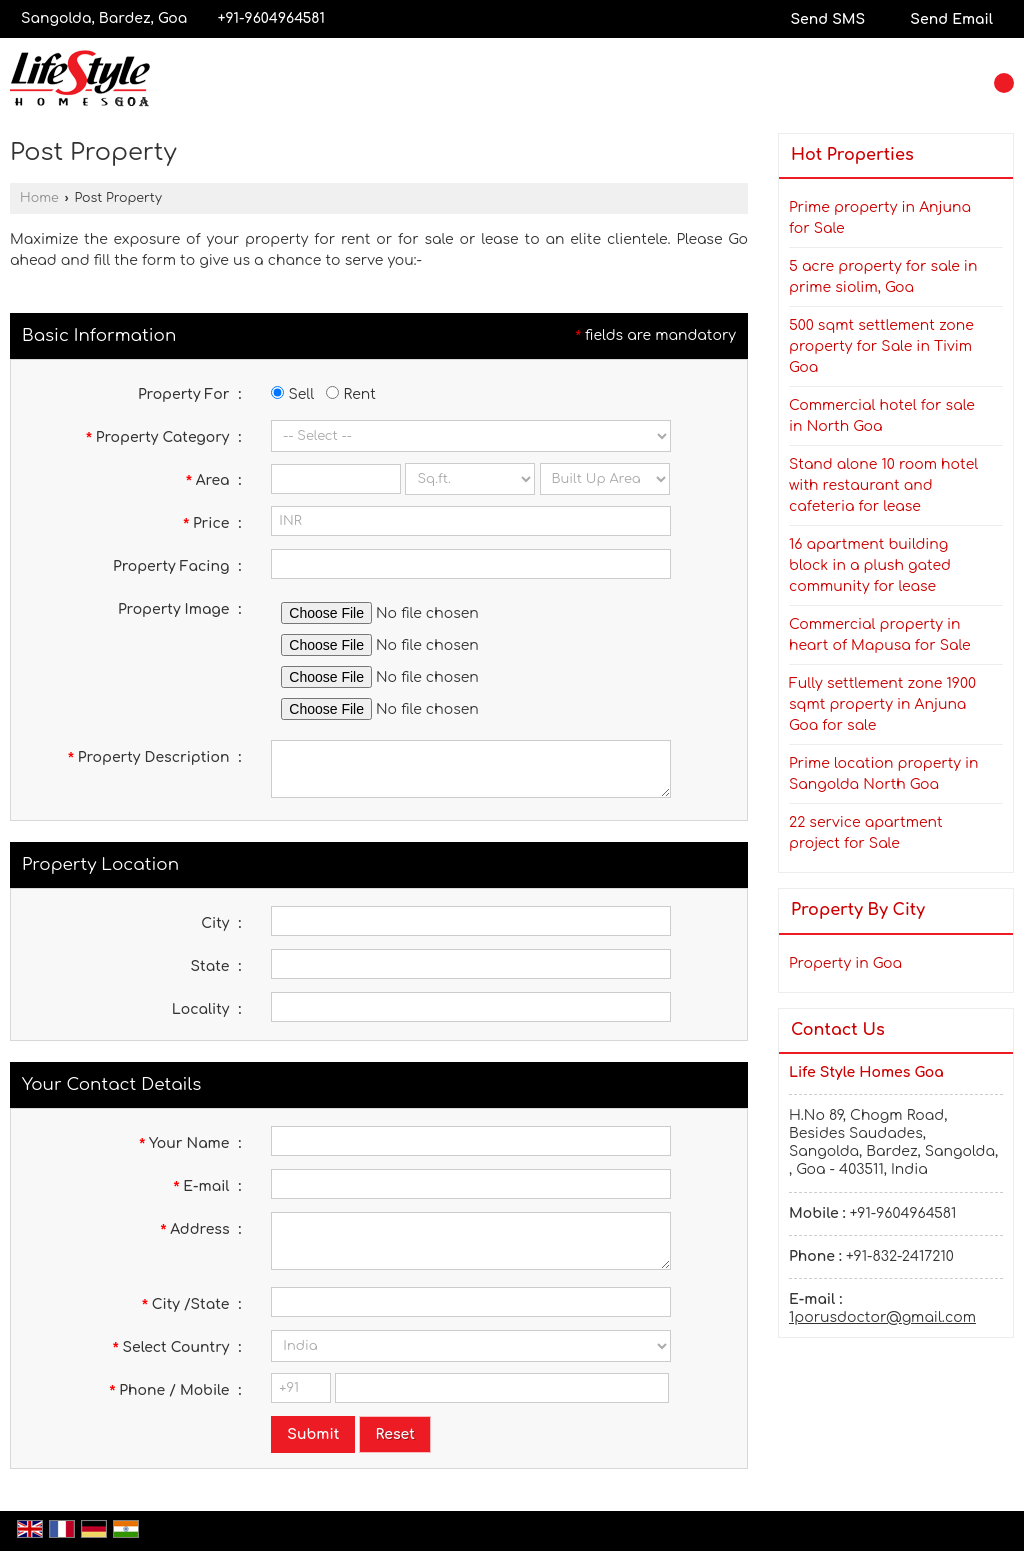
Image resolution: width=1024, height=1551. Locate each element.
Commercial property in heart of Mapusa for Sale (880, 635)
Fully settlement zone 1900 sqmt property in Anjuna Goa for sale (882, 704)
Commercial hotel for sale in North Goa (882, 416)
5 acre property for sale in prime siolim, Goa (883, 277)
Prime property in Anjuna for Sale (880, 218)
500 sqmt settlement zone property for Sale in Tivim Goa (881, 346)
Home (39, 198)
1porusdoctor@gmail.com (882, 1317)
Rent (350, 394)
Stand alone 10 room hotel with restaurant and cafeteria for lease (883, 485)
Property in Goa (845, 963)
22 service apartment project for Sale (866, 833)
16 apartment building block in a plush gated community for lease (870, 565)
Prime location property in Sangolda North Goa (884, 774)
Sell (292, 394)
